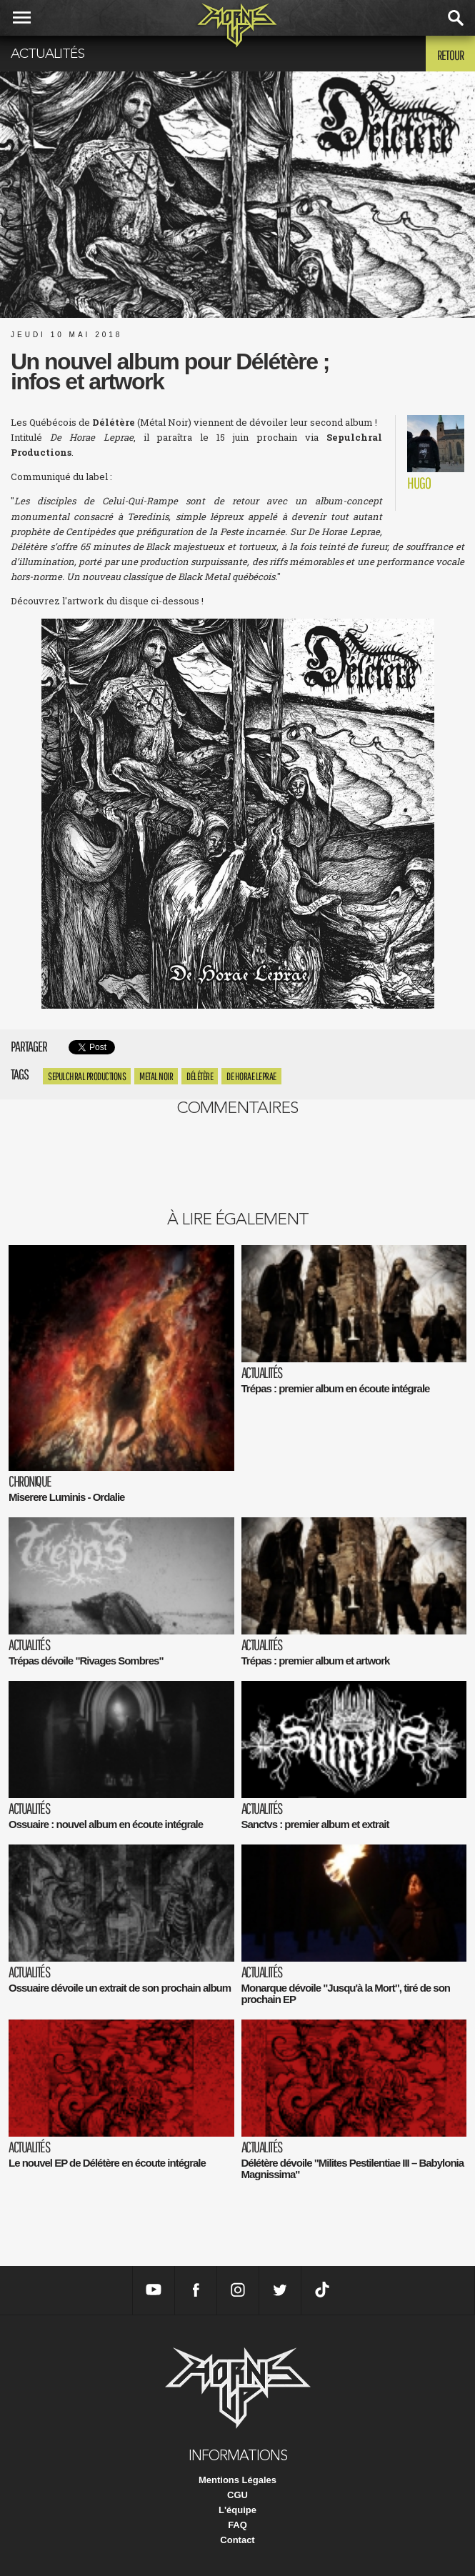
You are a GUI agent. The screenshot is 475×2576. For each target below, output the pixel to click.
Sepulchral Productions (87, 1076)
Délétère (199, 1076)
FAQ (237, 2525)
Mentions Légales (237, 2480)
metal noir (156, 1076)
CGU (237, 2495)
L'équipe (237, 2510)
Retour (450, 55)
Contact (237, 2540)
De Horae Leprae (251, 1076)
